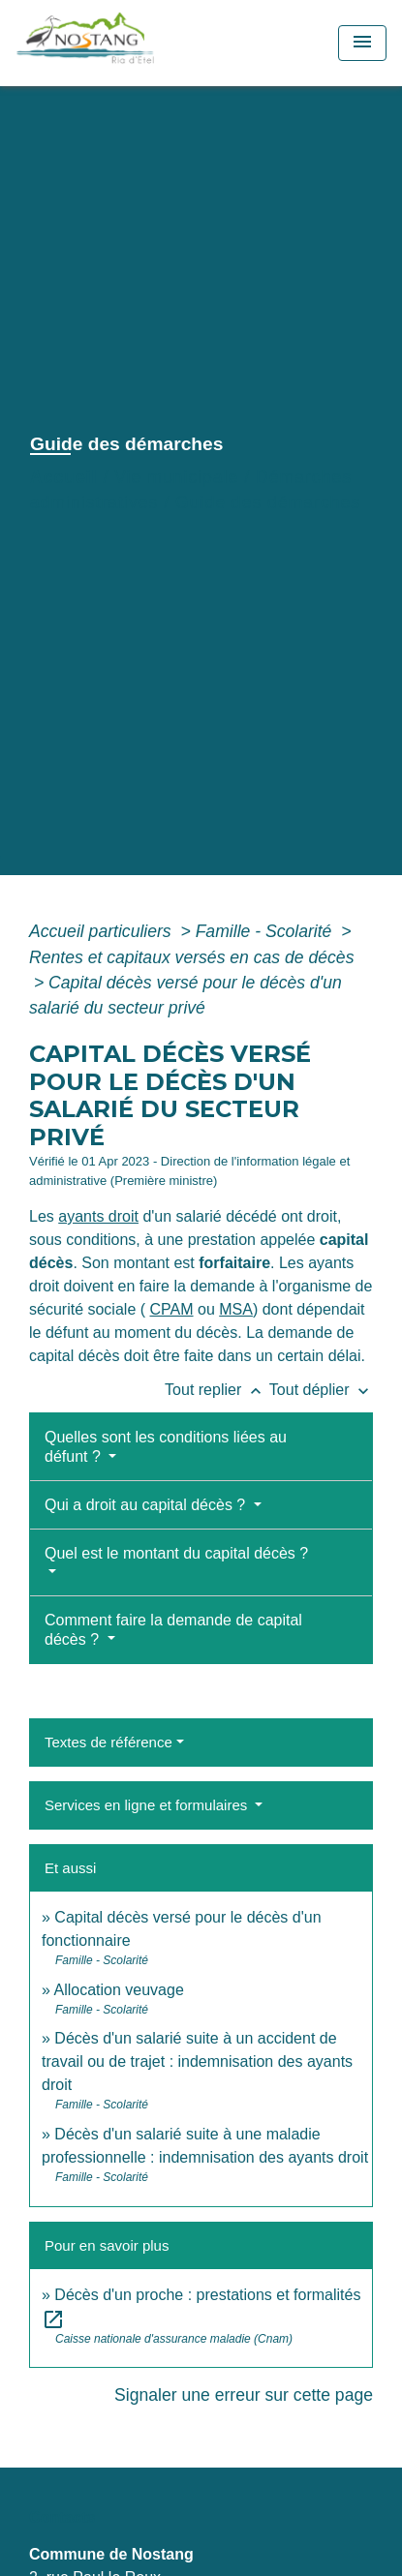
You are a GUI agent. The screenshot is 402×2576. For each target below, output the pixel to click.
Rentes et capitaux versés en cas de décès (191, 957)
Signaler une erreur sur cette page (243, 2395)
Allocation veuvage (118, 1990)
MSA (236, 1309)
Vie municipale (176, 477)
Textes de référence (108, 1742)
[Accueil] (128, 43)
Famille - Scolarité (266, 931)
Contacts (62, 2517)
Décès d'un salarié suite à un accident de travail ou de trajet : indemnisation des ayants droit (197, 2061)
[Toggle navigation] (362, 43)
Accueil (64, 477)
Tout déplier (321, 1389)
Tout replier (217, 1389)
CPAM (172, 1309)
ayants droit (98, 1216)
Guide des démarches (267, 502)
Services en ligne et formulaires (148, 1805)
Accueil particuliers (102, 931)
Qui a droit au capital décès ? (147, 1505)
